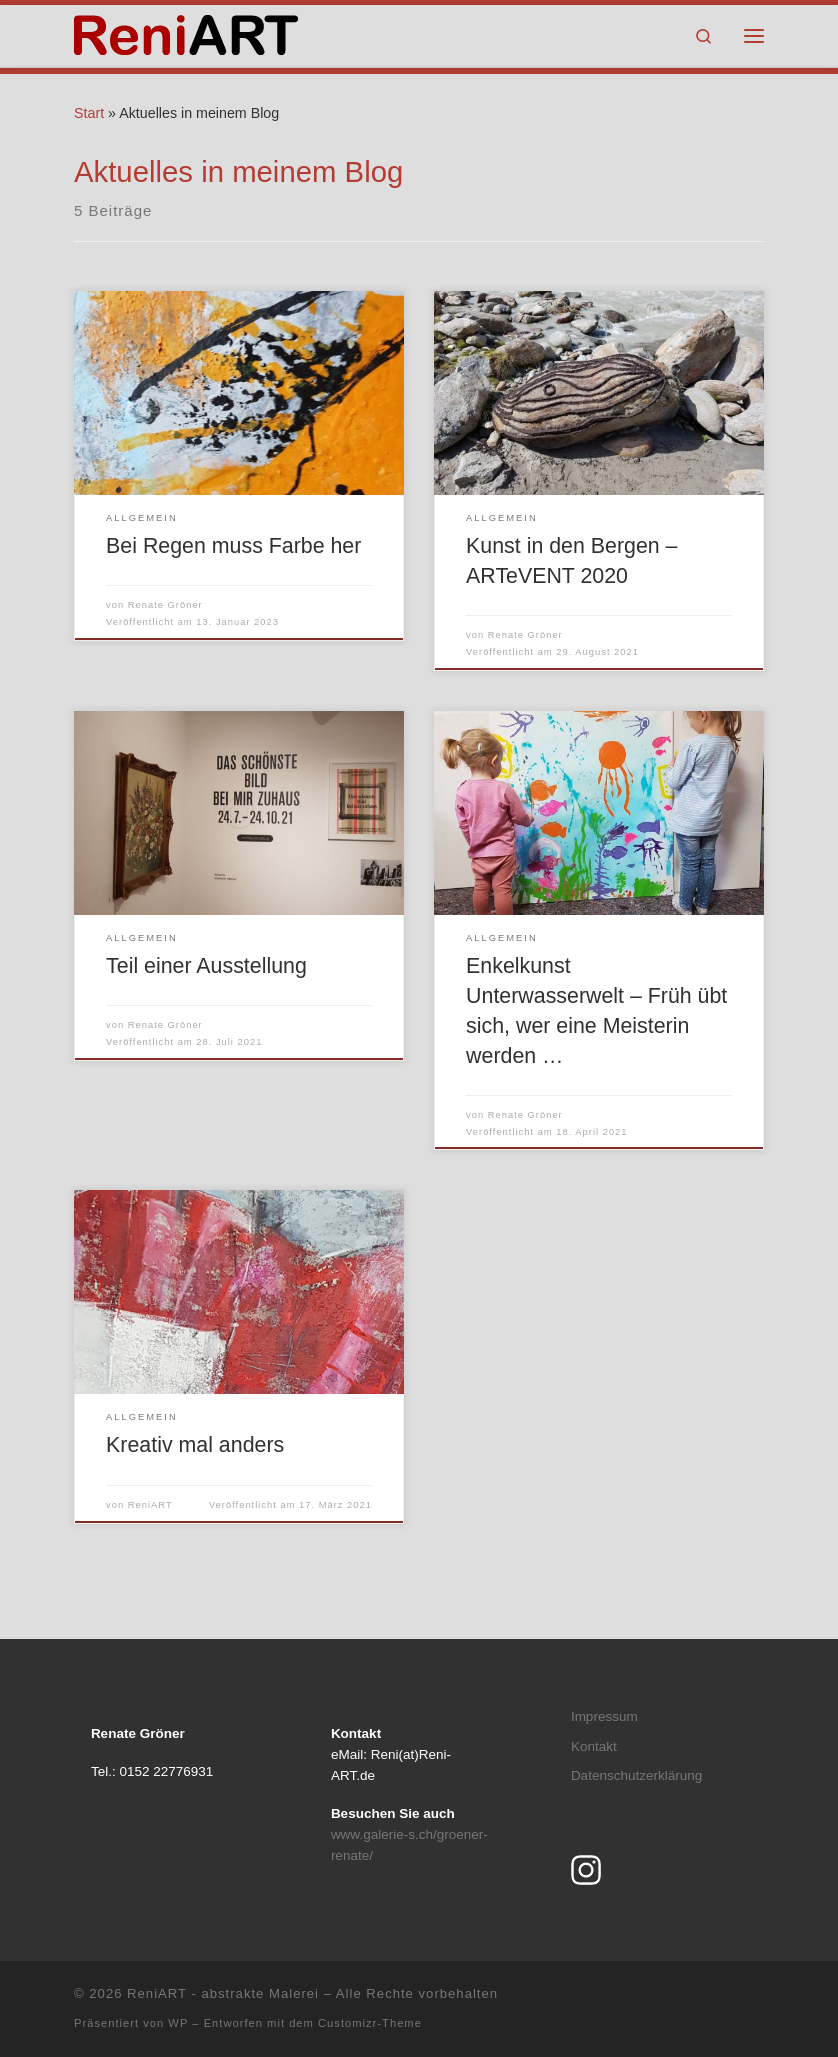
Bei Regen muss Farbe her (233, 546)
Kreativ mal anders (195, 1445)
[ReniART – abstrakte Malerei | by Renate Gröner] (186, 33)
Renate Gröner (165, 605)
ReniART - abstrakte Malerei (223, 1993)
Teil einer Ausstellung (206, 966)
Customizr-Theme (370, 2023)
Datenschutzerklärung (636, 1775)
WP (178, 2023)
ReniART (150, 1505)
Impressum (604, 1716)
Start (89, 113)
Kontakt (594, 1746)
